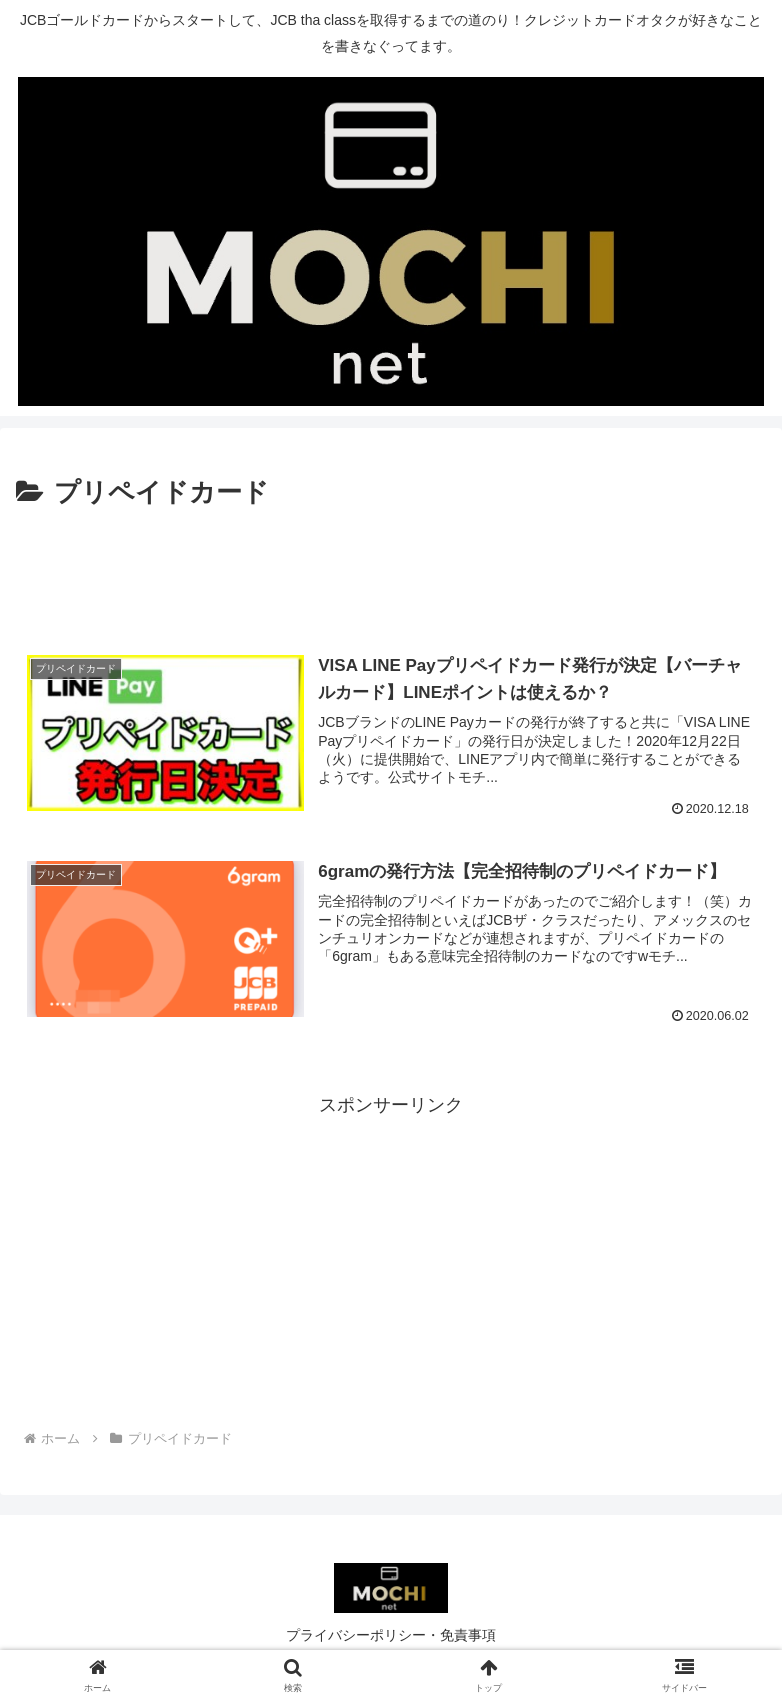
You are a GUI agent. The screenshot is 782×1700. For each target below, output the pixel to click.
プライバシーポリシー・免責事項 (391, 1635)
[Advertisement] (391, 571)
